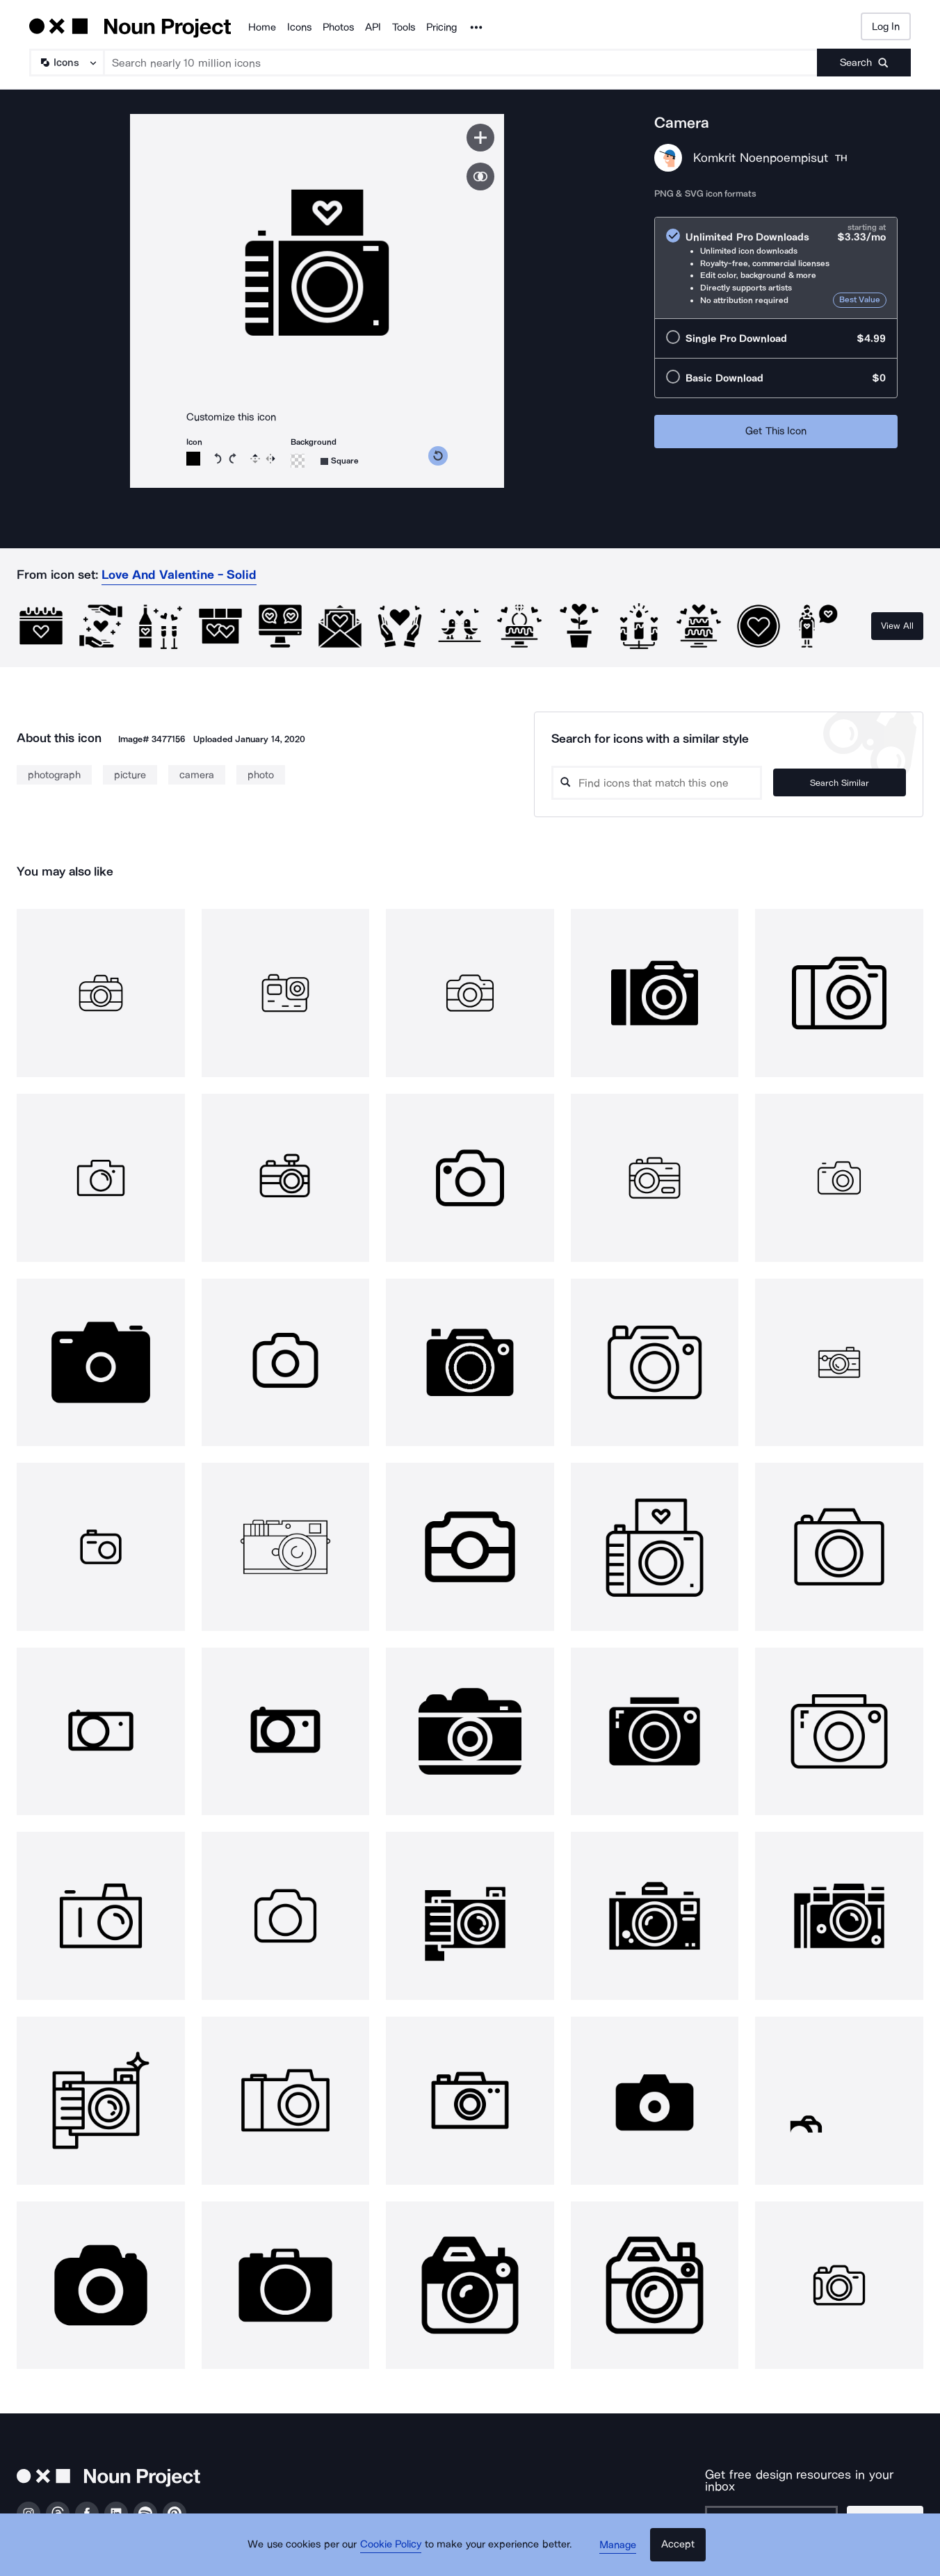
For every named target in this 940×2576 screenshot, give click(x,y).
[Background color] (297, 460)
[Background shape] (339, 461)
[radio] (776, 268)
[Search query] (671, 783)
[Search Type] (66, 62)
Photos (338, 27)
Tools (403, 27)
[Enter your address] (773, 2508)
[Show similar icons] (480, 176)
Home (262, 27)
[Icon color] (193, 458)
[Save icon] (480, 137)
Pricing (441, 27)
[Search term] (461, 62)
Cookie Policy (395, 2551)
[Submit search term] (864, 62)
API (373, 27)
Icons (299, 27)
